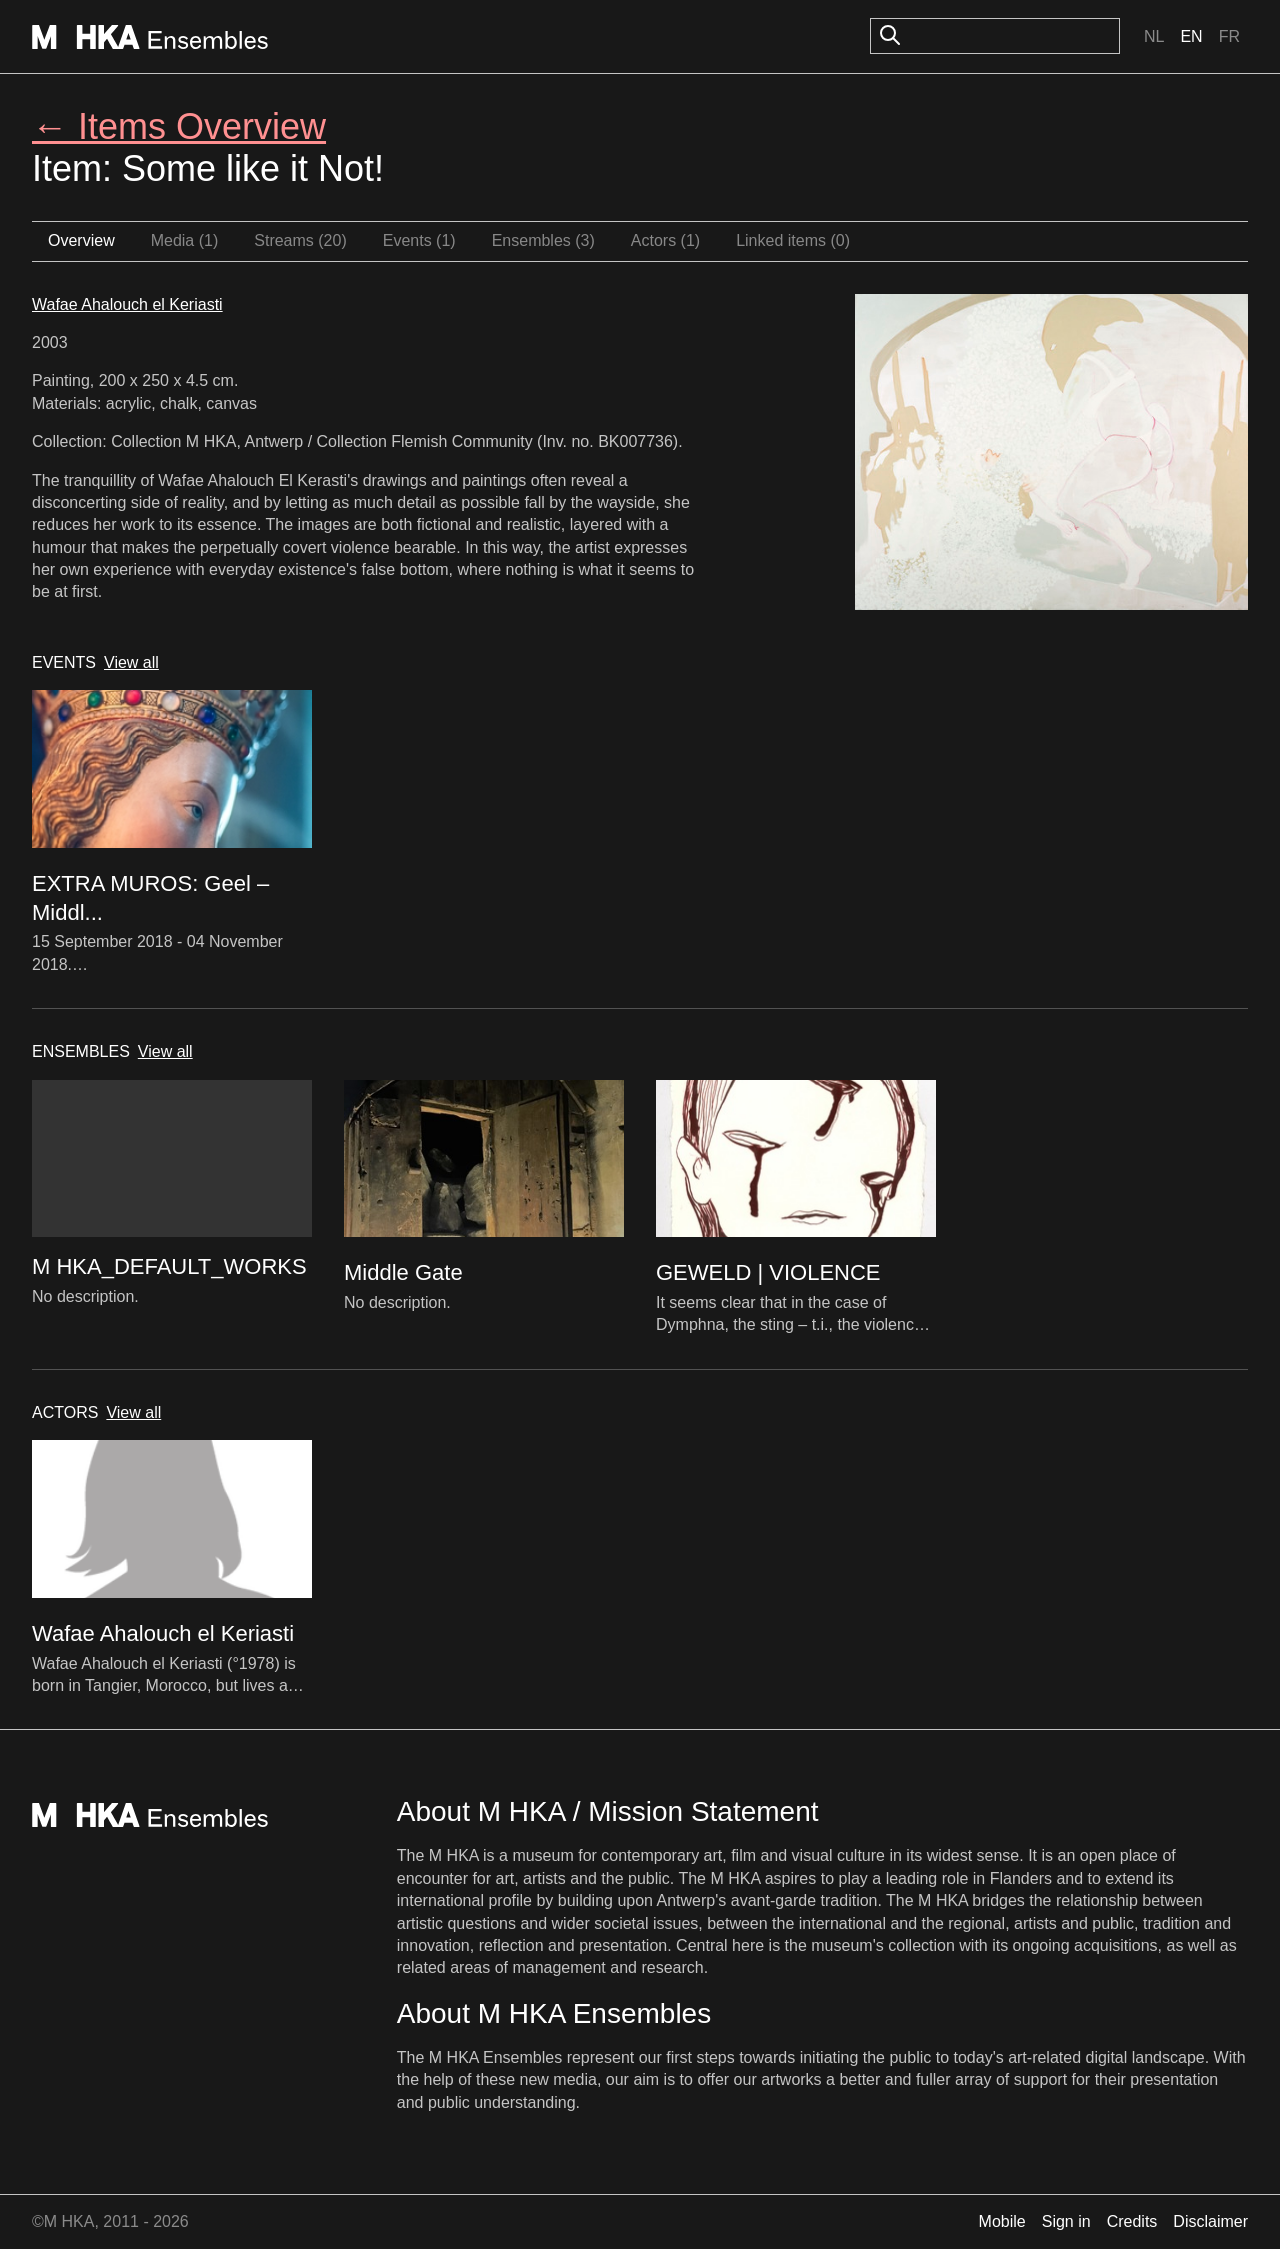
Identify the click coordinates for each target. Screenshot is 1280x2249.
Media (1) (185, 240)
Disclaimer (1210, 2221)
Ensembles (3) (543, 240)
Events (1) (419, 240)
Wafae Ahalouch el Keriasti (127, 304)
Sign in (1066, 2221)
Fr (1229, 36)
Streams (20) (300, 240)
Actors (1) (665, 240)
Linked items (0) (793, 240)
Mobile (1002, 2221)
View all (131, 662)
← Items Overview (179, 126)
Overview (81, 240)
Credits (1132, 2221)
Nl (1154, 36)
